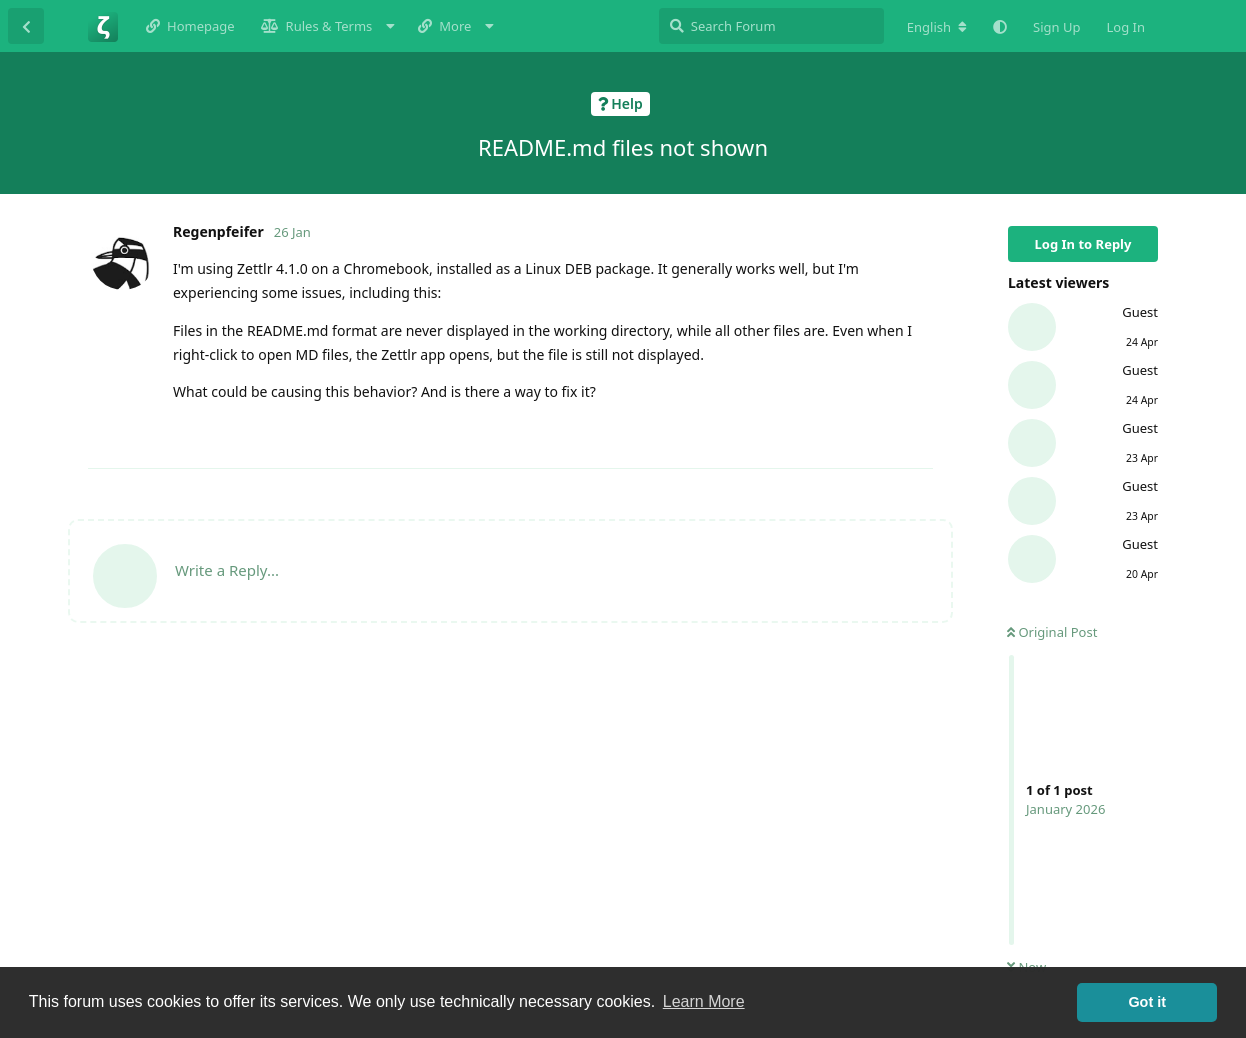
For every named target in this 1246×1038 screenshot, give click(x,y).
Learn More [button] (704, 1001)
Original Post (1052, 632)
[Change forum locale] (937, 27)
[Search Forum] (771, 26)
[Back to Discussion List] (26, 26)
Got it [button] (1147, 1002)
